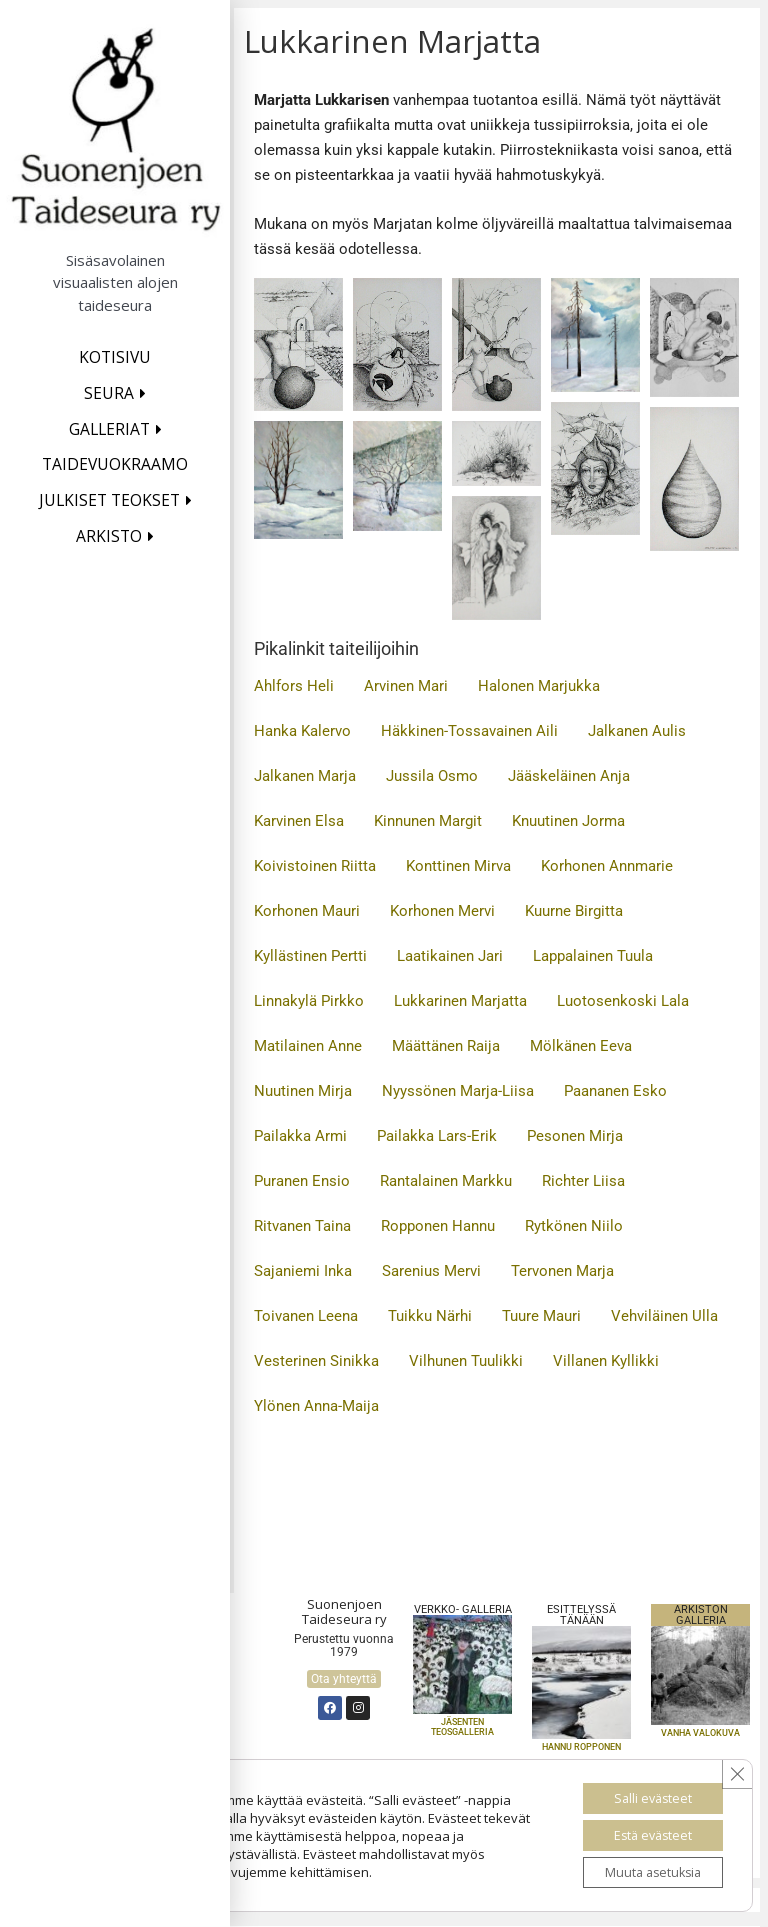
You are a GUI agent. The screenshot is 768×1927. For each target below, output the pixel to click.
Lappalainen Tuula (593, 956)
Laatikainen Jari (450, 956)
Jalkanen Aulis (637, 731)
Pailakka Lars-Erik (437, 1136)
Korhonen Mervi (442, 911)
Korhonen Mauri (307, 911)
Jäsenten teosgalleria (462, 1727)
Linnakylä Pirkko (309, 1001)
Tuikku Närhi (430, 1316)
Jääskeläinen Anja (569, 776)
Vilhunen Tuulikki (466, 1361)
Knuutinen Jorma (568, 821)
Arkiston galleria (701, 1615)
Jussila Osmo (432, 776)
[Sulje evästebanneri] (735, 1761)
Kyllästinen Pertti (310, 956)
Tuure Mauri (541, 1316)
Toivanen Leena (306, 1316)
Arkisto (109, 536)
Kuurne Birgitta (574, 911)
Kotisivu (115, 357)
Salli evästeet (639, 1785)
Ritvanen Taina (302, 1226)
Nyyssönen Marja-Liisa (458, 1091)
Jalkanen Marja (305, 776)
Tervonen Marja (562, 1271)
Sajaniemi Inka (303, 1271)
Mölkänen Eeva (581, 1046)
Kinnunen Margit (428, 821)
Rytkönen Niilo (574, 1226)
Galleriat (109, 429)
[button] (298, 344)
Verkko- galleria (463, 1609)
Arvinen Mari (406, 686)
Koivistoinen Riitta (315, 866)
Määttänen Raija (446, 1046)
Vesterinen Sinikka (316, 1361)
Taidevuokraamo (115, 464)
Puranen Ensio (302, 1181)
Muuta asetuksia (639, 1869)
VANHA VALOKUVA (700, 1733)
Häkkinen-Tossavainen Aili (469, 731)
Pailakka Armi (300, 1136)
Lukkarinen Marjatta (460, 1001)
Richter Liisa (583, 1181)
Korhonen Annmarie (607, 866)
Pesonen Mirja (575, 1136)
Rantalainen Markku (446, 1181)
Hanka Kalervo (302, 731)
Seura (109, 393)
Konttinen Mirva (458, 866)
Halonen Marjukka (539, 686)
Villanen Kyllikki (606, 1361)
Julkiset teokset (109, 500)
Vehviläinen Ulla (664, 1316)
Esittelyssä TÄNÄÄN (581, 1615)
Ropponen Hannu (438, 1226)
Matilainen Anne (308, 1046)
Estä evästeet (640, 1827)
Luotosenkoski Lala (623, 1001)
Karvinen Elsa (299, 821)
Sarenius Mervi (431, 1271)
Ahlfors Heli (294, 686)
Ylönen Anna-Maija (316, 1406)
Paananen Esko (615, 1091)
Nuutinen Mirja (303, 1091)
